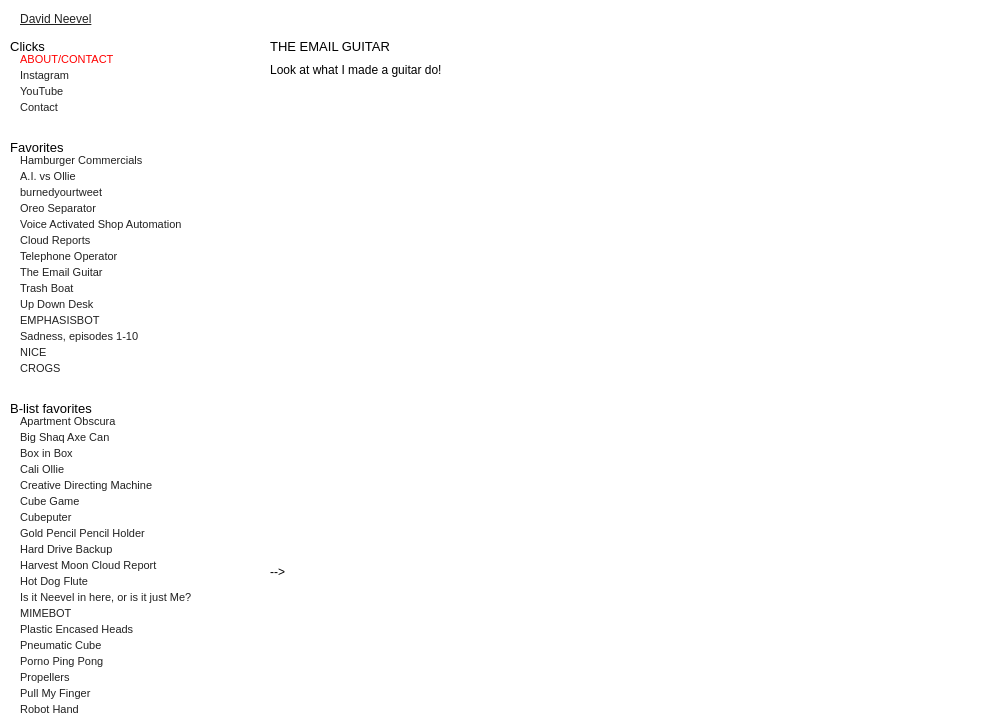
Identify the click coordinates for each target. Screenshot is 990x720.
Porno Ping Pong (61, 661)
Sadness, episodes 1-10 (79, 336)
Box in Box (46, 453)
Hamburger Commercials (81, 160)
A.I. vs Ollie (48, 176)
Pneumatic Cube (60, 645)
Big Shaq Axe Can (64, 437)
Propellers (45, 677)
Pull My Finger (55, 693)
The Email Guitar (61, 272)
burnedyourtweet (61, 192)
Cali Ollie (42, 469)
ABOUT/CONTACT (66, 59)
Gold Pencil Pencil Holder (82, 533)
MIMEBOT (45, 613)
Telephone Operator (68, 256)
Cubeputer (45, 517)
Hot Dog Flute (54, 581)
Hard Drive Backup (66, 549)
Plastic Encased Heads (76, 629)
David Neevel (55, 19)
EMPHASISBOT (59, 320)
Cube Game (49, 501)
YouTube (41, 91)
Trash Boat (46, 288)
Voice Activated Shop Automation (100, 224)
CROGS (40, 368)
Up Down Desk (56, 304)
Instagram (44, 75)
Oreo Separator (58, 208)
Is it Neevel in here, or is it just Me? (105, 597)
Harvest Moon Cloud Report (88, 565)
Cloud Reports (55, 240)
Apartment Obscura (67, 421)
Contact (39, 107)
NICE (33, 352)
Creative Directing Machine (86, 485)
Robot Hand (49, 709)
